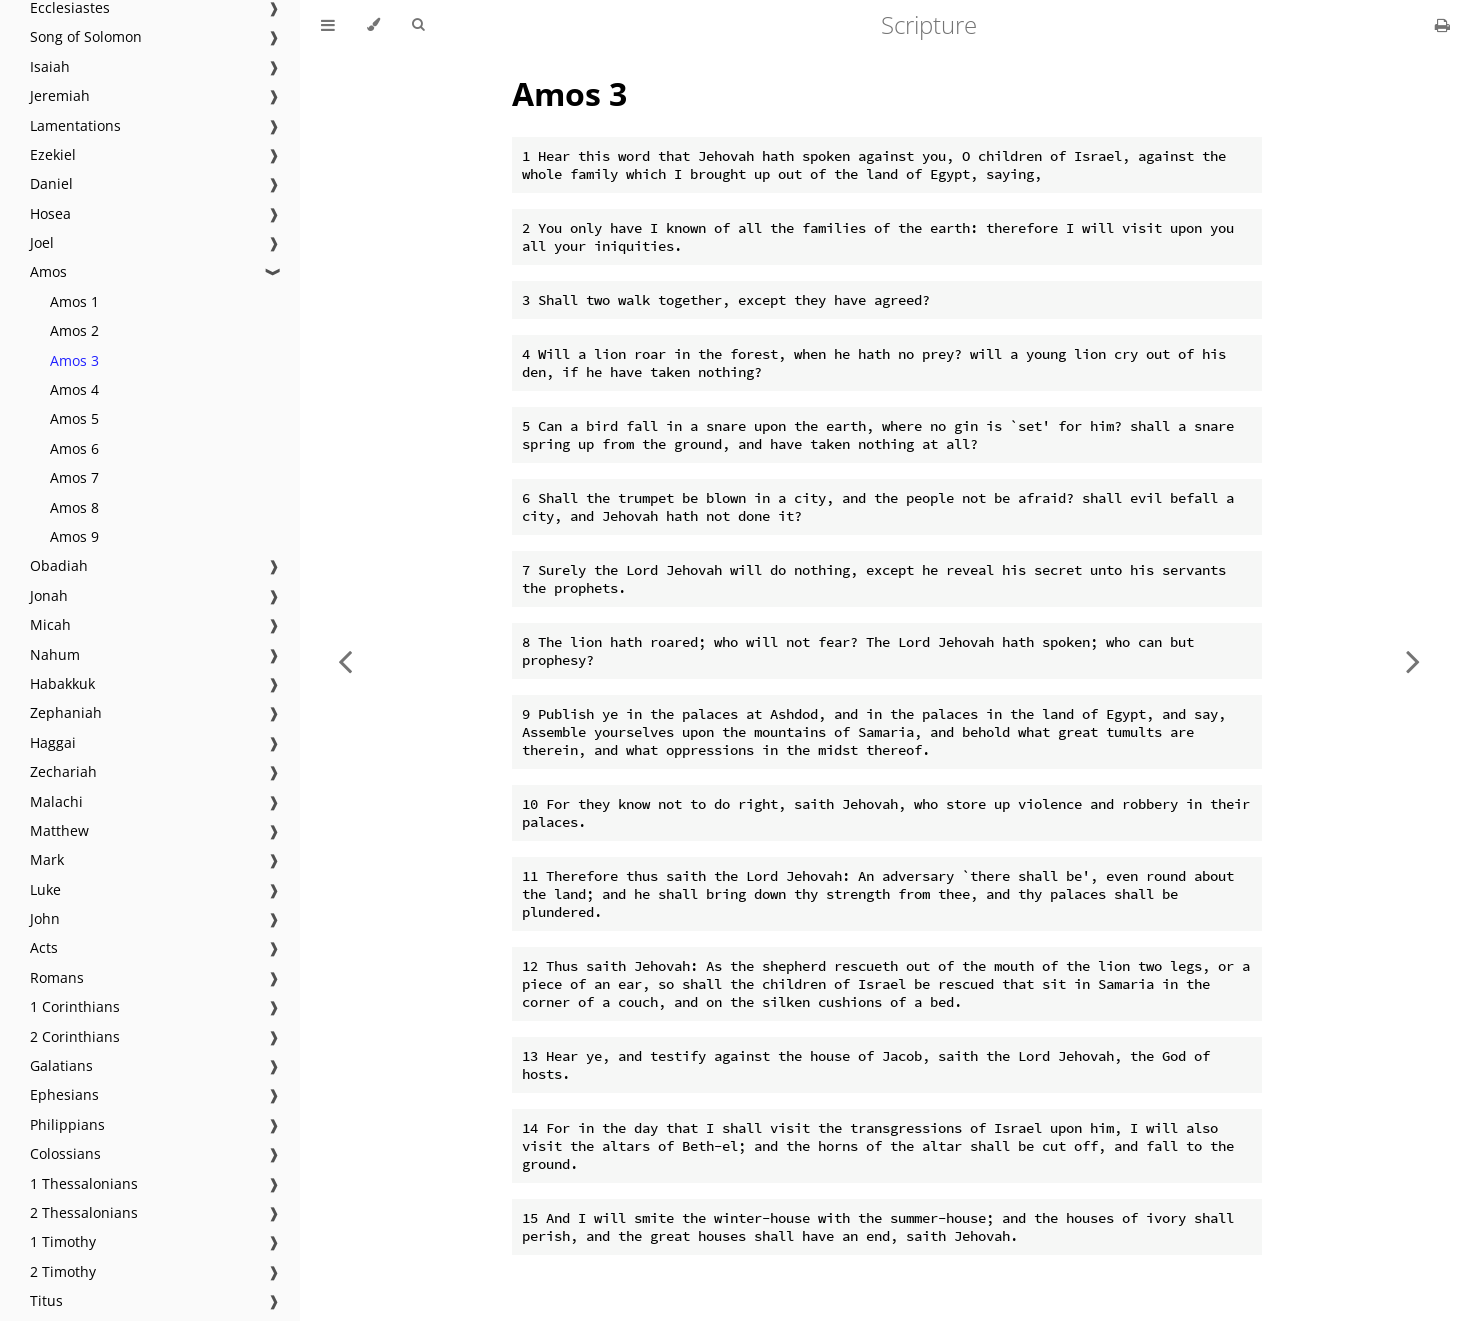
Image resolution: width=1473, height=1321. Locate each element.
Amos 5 (74, 418)
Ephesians (64, 1094)
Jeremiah (60, 95)
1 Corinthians (75, 1006)
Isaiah (50, 66)
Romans (57, 977)
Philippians (67, 1124)
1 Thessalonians (84, 1183)
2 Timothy (63, 1271)
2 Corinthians (75, 1036)
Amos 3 (74, 360)
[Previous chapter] (345, 660)
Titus (46, 1300)
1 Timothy (63, 1241)
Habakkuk (62, 683)
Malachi (56, 801)
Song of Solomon (86, 36)
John (45, 918)
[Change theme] (373, 25)
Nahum (55, 654)
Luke (45, 889)
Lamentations (75, 125)
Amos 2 (74, 330)
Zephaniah (66, 712)
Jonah (49, 595)
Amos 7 (74, 477)
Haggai (53, 742)
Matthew (59, 830)
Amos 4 (74, 389)
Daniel (51, 183)
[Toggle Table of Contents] (328, 25)
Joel (42, 242)
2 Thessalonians (84, 1212)
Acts (44, 947)
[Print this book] (1442, 25)
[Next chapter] (1413, 660)
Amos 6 (74, 448)
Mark (47, 859)
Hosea (50, 213)
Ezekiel (53, 154)
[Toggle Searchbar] (418, 25)
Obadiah (59, 565)
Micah (50, 624)
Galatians (61, 1065)
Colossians (65, 1153)
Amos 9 (74, 536)
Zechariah (63, 771)
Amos (48, 271)
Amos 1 (74, 301)
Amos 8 (74, 507)
